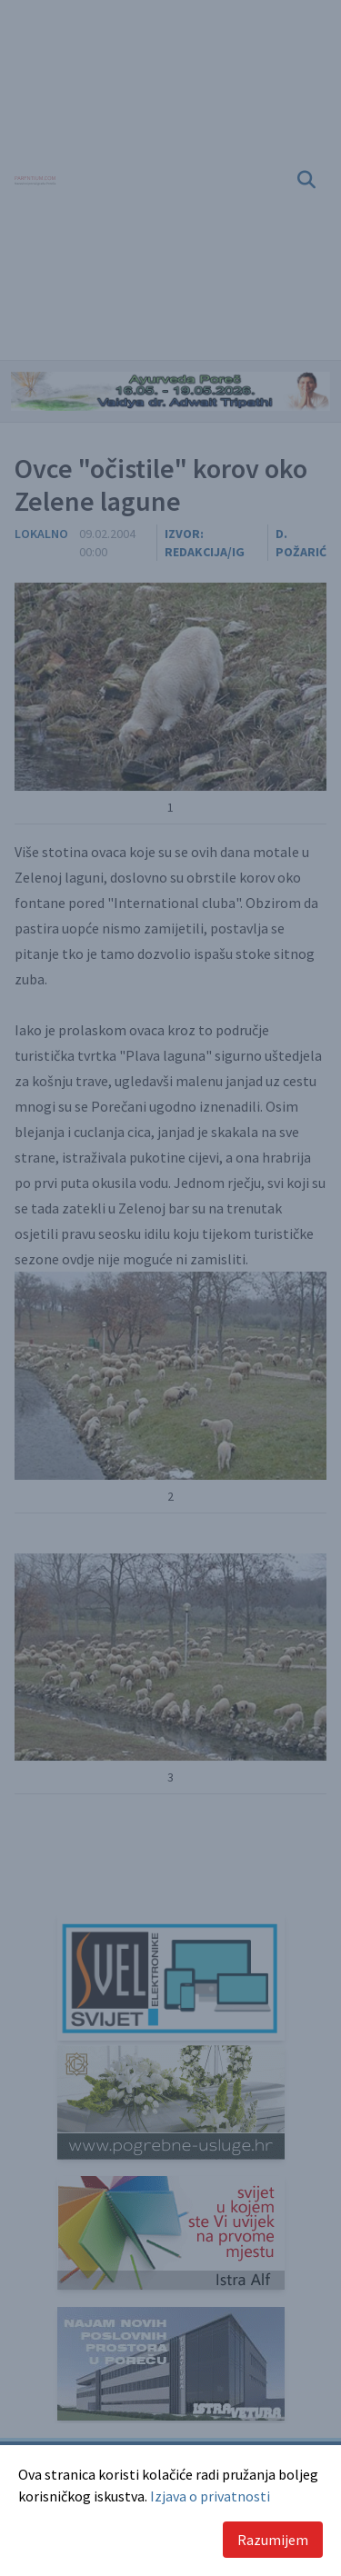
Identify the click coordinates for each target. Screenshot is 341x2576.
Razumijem (272, 2540)
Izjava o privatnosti (210, 2496)
